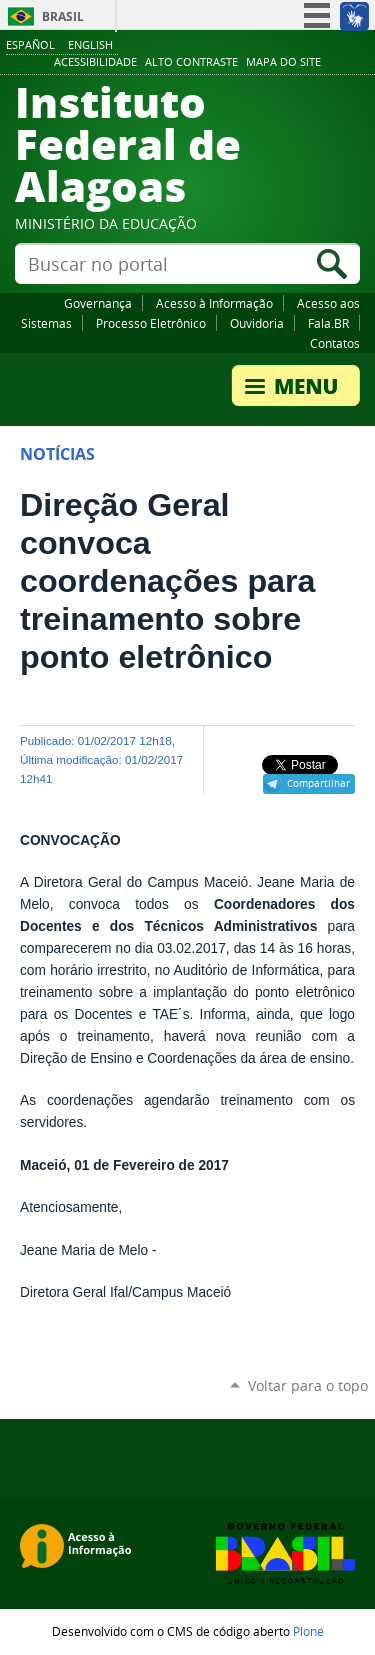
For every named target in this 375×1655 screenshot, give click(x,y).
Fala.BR (328, 323)
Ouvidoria (257, 323)
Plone (308, 1631)
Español (30, 44)
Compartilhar (318, 783)
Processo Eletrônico (151, 323)
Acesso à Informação (214, 303)
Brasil (63, 16)
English (90, 44)
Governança (98, 303)
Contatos (335, 343)
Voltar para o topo (308, 1385)
